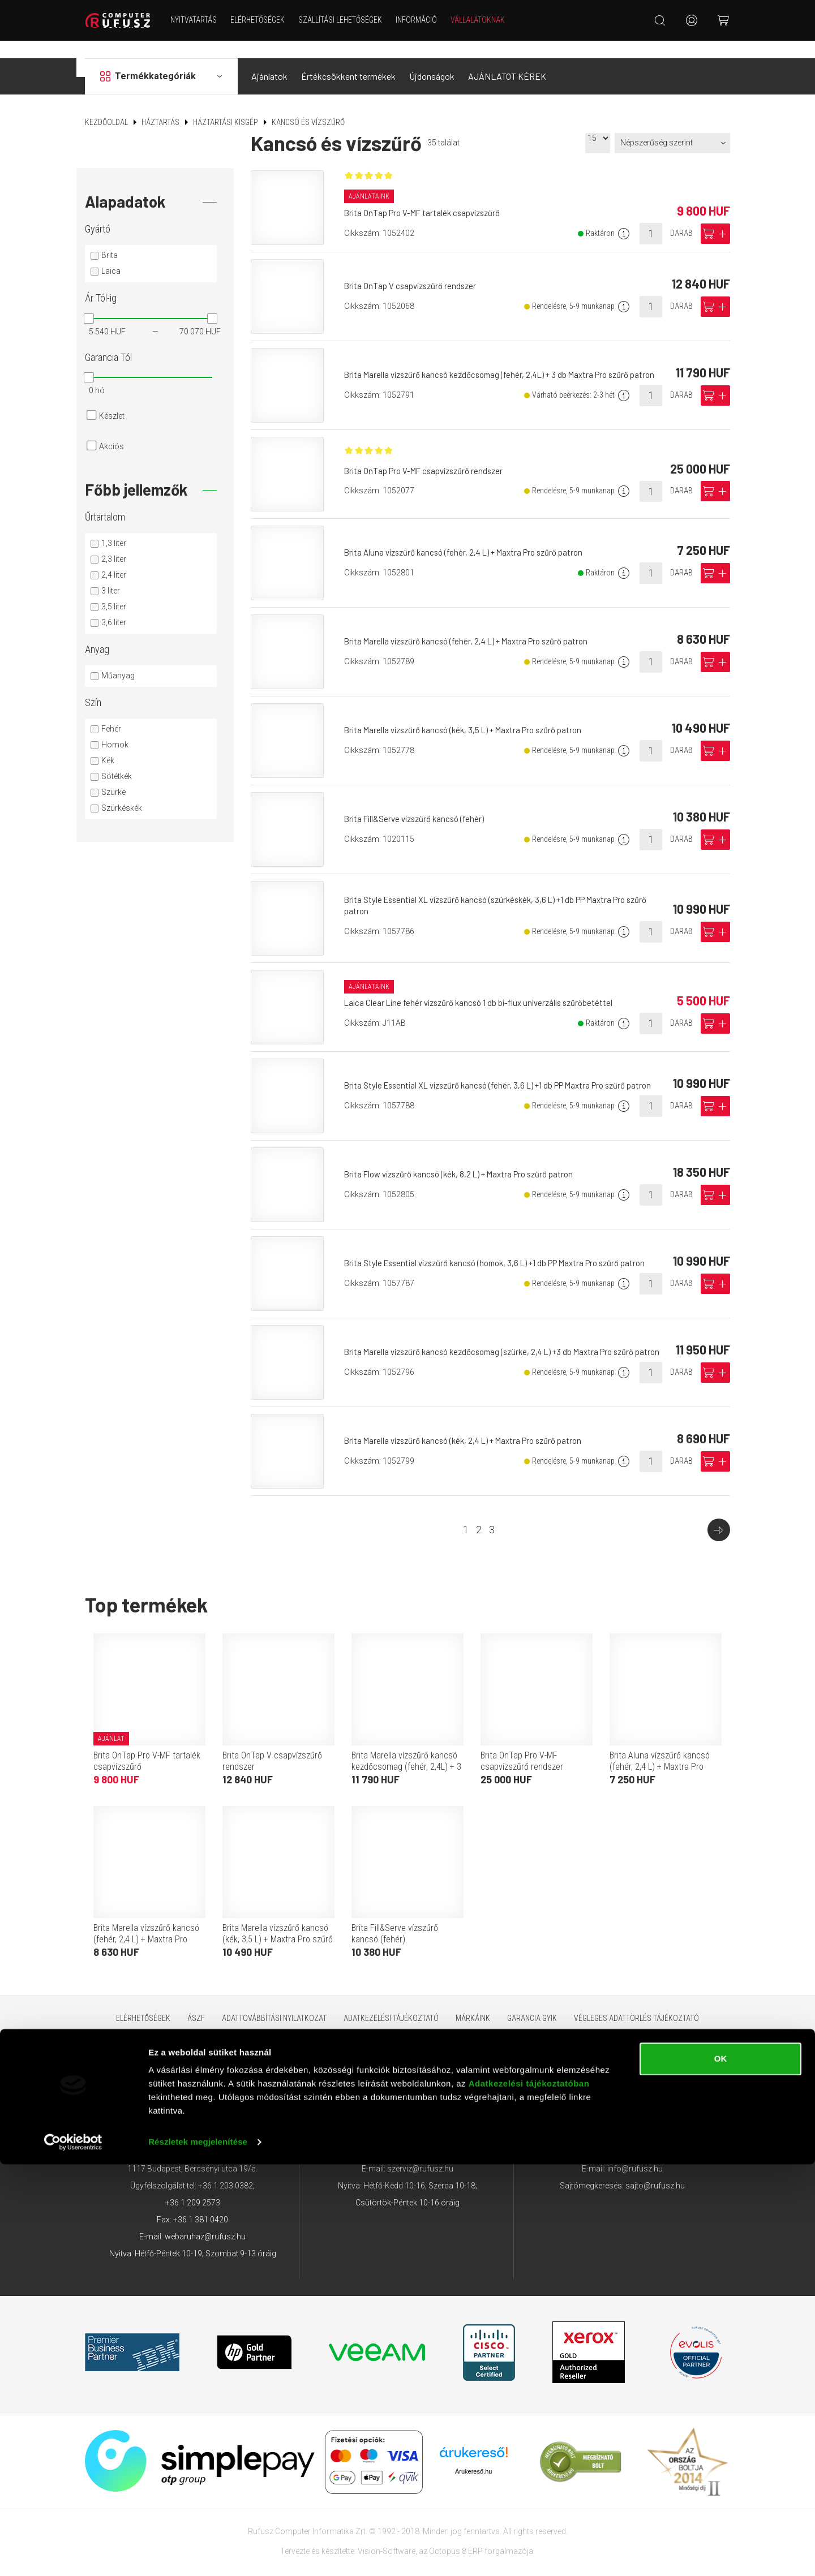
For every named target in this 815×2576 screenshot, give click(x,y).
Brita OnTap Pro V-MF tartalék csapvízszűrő (428, 202)
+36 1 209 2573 (192, 2192)
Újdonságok (431, 58)
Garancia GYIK (532, 2007)
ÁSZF (196, 2007)
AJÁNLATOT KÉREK (507, 58)
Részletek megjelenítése (197, 2553)
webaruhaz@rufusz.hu (205, 2226)
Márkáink (473, 2007)
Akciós (111, 428)
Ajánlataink (370, 185)
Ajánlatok (269, 58)
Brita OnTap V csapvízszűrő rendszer (415, 275)
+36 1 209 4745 (413, 2124)
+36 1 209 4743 (629, 2124)
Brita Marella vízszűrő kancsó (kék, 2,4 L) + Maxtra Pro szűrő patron (472, 1430)
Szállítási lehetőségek (350, 19)
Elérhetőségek (267, 19)
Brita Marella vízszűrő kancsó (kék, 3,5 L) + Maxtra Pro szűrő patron (472, 719)
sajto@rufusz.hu (655, 2175)
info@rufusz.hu (635, 2158)
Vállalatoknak (487, 19)
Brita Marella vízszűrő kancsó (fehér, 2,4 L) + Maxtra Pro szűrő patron (475, 630)
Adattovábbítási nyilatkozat (274, 2007)
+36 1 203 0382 (225, 2175)
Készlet (112, 398)
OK (720, 2470)
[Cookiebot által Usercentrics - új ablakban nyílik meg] (73, 2553)
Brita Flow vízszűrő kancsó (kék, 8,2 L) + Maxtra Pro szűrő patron (468, 1163)
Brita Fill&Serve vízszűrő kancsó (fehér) (420, 808)
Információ (426, 19)
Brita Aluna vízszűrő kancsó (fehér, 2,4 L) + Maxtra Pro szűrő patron (472, 541)
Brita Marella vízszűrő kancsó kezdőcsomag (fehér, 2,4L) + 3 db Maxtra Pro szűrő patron (406, 1756)
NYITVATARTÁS (203, 19)
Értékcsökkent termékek (348, 58)
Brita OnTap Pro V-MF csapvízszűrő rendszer (430, 463)
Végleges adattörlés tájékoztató (636, 2007)
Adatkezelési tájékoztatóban (529, 2495)
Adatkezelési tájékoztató (391, 2007)
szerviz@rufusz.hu (420, 2158)
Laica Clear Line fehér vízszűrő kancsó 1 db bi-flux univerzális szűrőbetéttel (487, 993)
